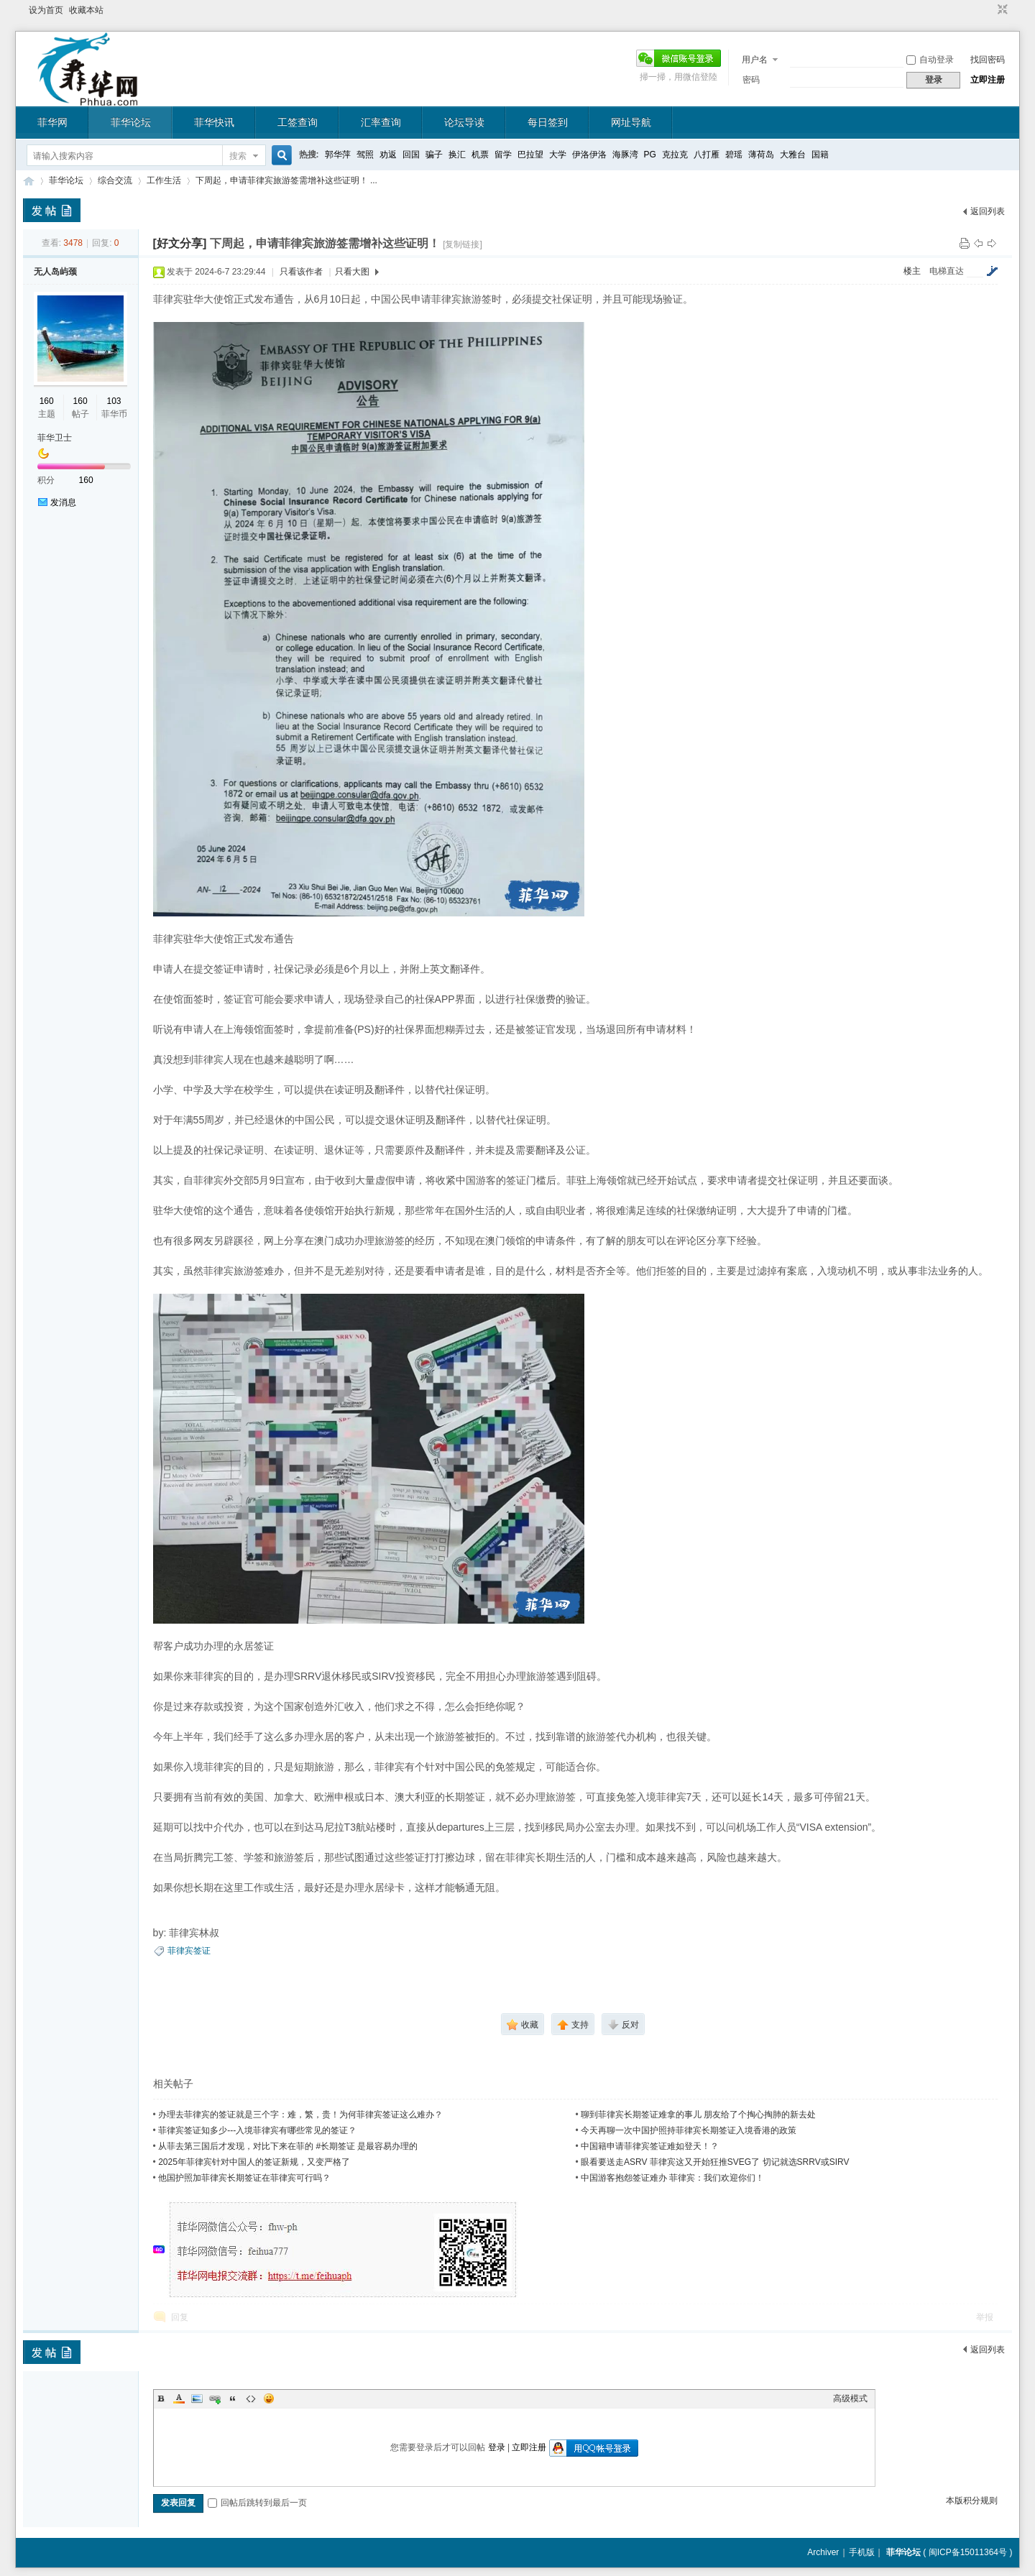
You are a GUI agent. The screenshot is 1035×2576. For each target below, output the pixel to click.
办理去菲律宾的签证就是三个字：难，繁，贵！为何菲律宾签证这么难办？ (300, 2115)
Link (215, 2398)
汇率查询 (381, 122)
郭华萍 (338, 155)
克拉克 (675, 155)
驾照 (365, 155)
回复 (179, 2317)
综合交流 (115, 180)
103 (113, 401)
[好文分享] (180, 243)
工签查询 (297, 122)
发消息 (63, 502)
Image (197, 2398)
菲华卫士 (54, 438)
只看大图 (352, 272)
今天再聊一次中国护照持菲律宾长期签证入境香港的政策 (688, 2130)
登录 (496, 2447)
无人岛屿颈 (55, 272)
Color (179, 2398)
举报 (984, 2317)
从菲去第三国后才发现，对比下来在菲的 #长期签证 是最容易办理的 (288, 2146)
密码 (751, 80)
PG (650, 155)
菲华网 (52, 122)
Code (251, 2398)
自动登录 (930, 60)
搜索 (238, 156)
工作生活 (164, 180)
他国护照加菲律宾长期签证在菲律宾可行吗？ (244, 2178)
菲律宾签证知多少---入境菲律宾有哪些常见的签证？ (257, 2130)
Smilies (269, 2398)
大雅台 (793, 155)
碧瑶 (733, 155)
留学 (503, 155)
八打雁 (706, 155)
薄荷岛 (761, 155)
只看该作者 (301, 272)
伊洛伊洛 (589, 155)
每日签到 (548, 122)
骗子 (434, 155)
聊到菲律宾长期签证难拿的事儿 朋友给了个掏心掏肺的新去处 (698, 2115)
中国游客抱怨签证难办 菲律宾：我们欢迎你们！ (672, 2178)
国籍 (820, 155)
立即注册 (987, 80)
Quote (233, 2398)
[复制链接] (462, 244)
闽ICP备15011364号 (968, 2552)
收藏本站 (86, 10)
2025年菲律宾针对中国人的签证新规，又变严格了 (254, 2162)
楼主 (912, 271)
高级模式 (850, 2398)
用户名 (755, 60)
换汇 (457, 155)
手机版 (862, 2552)
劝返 (388, 155)
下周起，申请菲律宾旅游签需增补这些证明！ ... (286, 180)
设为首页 (46, 10)
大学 (557, 155)
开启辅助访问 (989, 10)
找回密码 (987, 60)
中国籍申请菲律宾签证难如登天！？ (650, 2146)
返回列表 (987, 211)
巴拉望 (530, 155)
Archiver (823, 2552)
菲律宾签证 (189, 1951)
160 (47, 401)
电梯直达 (946, 271)
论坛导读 (464, 122)
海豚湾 (625, 155)
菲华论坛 (131, 122)
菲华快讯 (214, 122)
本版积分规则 (972, 2501)
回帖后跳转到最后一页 (257, 2503)
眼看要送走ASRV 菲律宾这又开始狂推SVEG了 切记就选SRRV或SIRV (715, 2162)
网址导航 (631, 122)
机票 (480, 155)
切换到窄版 (1001, 10)
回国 (411, 155)
